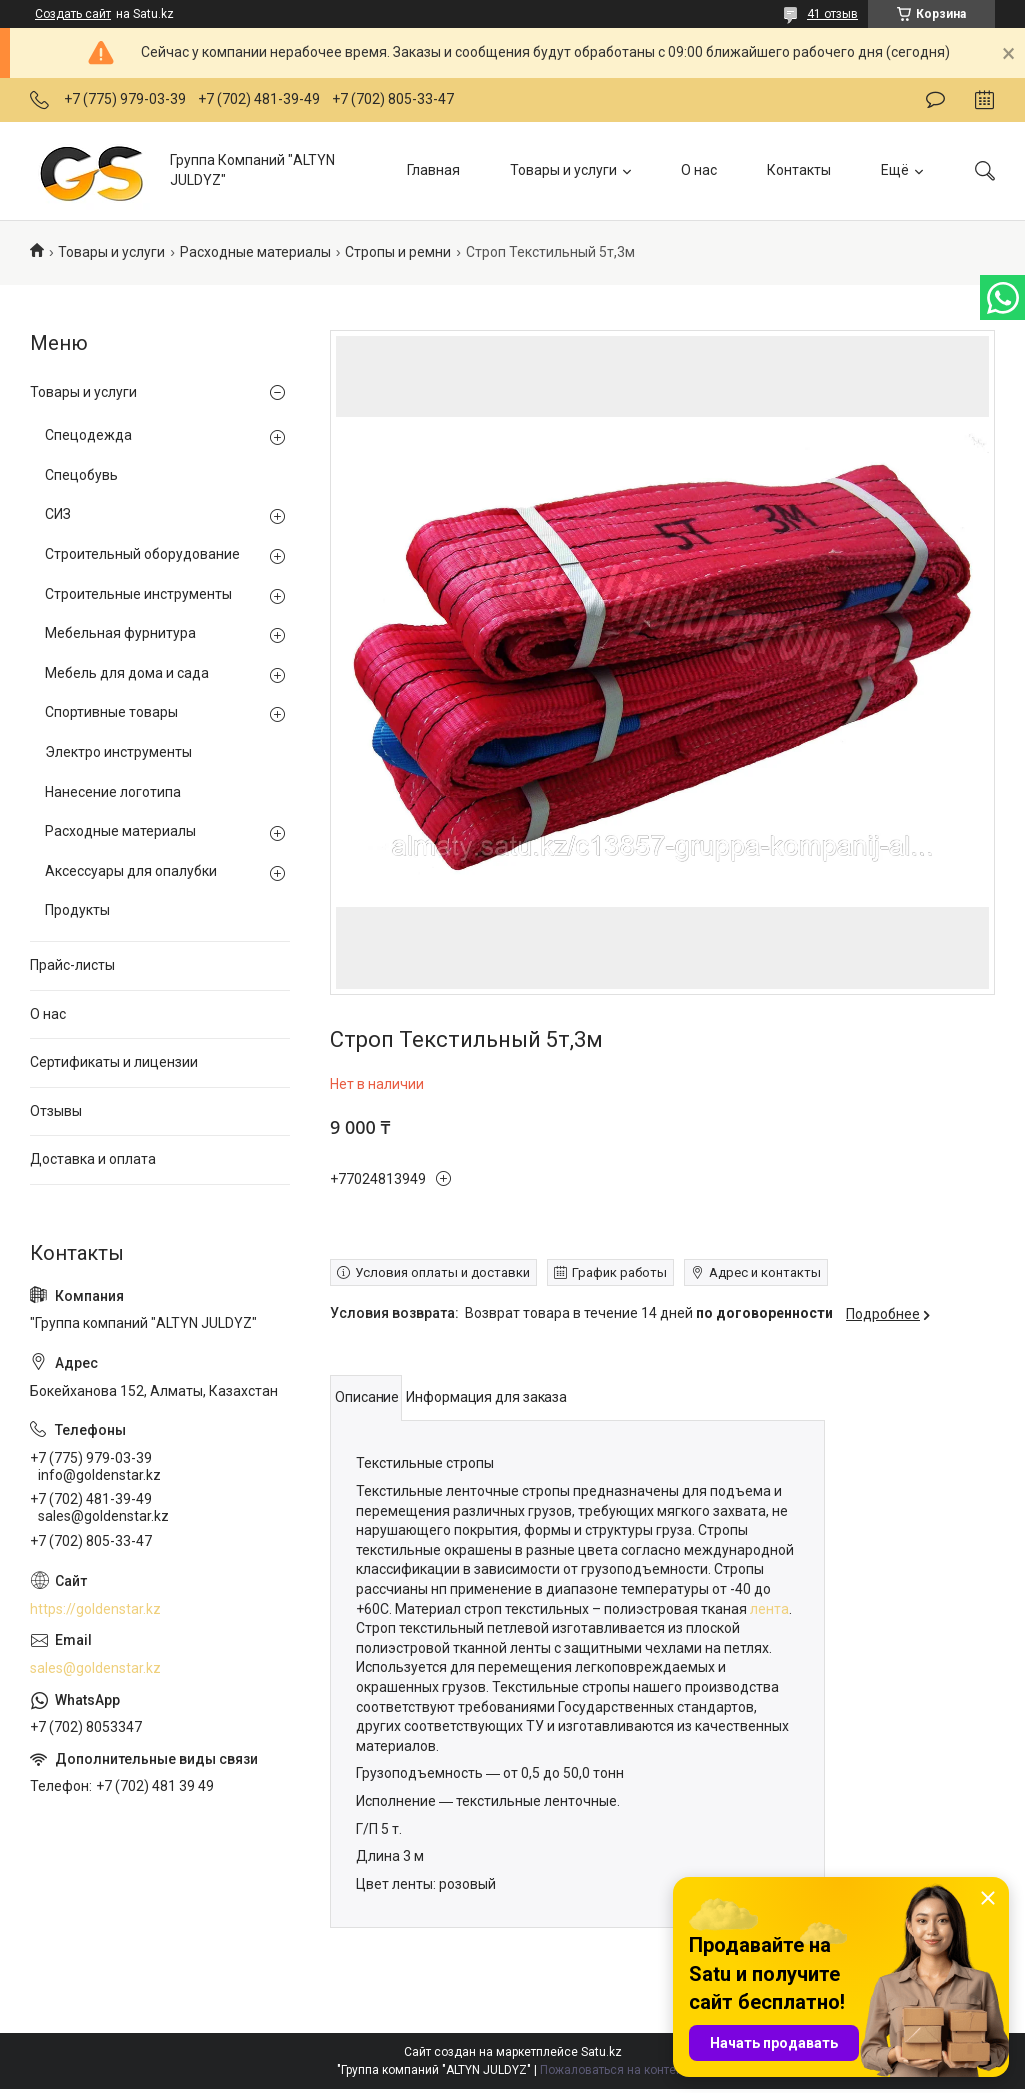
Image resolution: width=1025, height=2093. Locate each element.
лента (769, 1609)
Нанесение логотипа (113, 792)
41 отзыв (832, 14)
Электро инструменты (118, 752)
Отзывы (56, 1111)
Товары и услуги (563, 170)
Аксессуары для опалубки (131, 871)
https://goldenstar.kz (95, 1609)
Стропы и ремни (398, 252)
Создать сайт (73, 14)
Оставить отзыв (935, 100)
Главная (433, 170)
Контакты (799, 170)
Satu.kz (601, 2052)
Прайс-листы (72, 965)
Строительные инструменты (138, 594)
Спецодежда (88, 435)
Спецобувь (81, 475)
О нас (699, 170)
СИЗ (58, 514)
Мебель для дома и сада (127, 673)
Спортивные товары (111, 712)
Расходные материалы (255, 252)
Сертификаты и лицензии (114, 1062)
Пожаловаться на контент (614, 2070)
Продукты (77, 910)
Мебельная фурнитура (120, 633)
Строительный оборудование (142, 554)
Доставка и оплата (93, 1159)
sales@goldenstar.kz (95, 1668)
